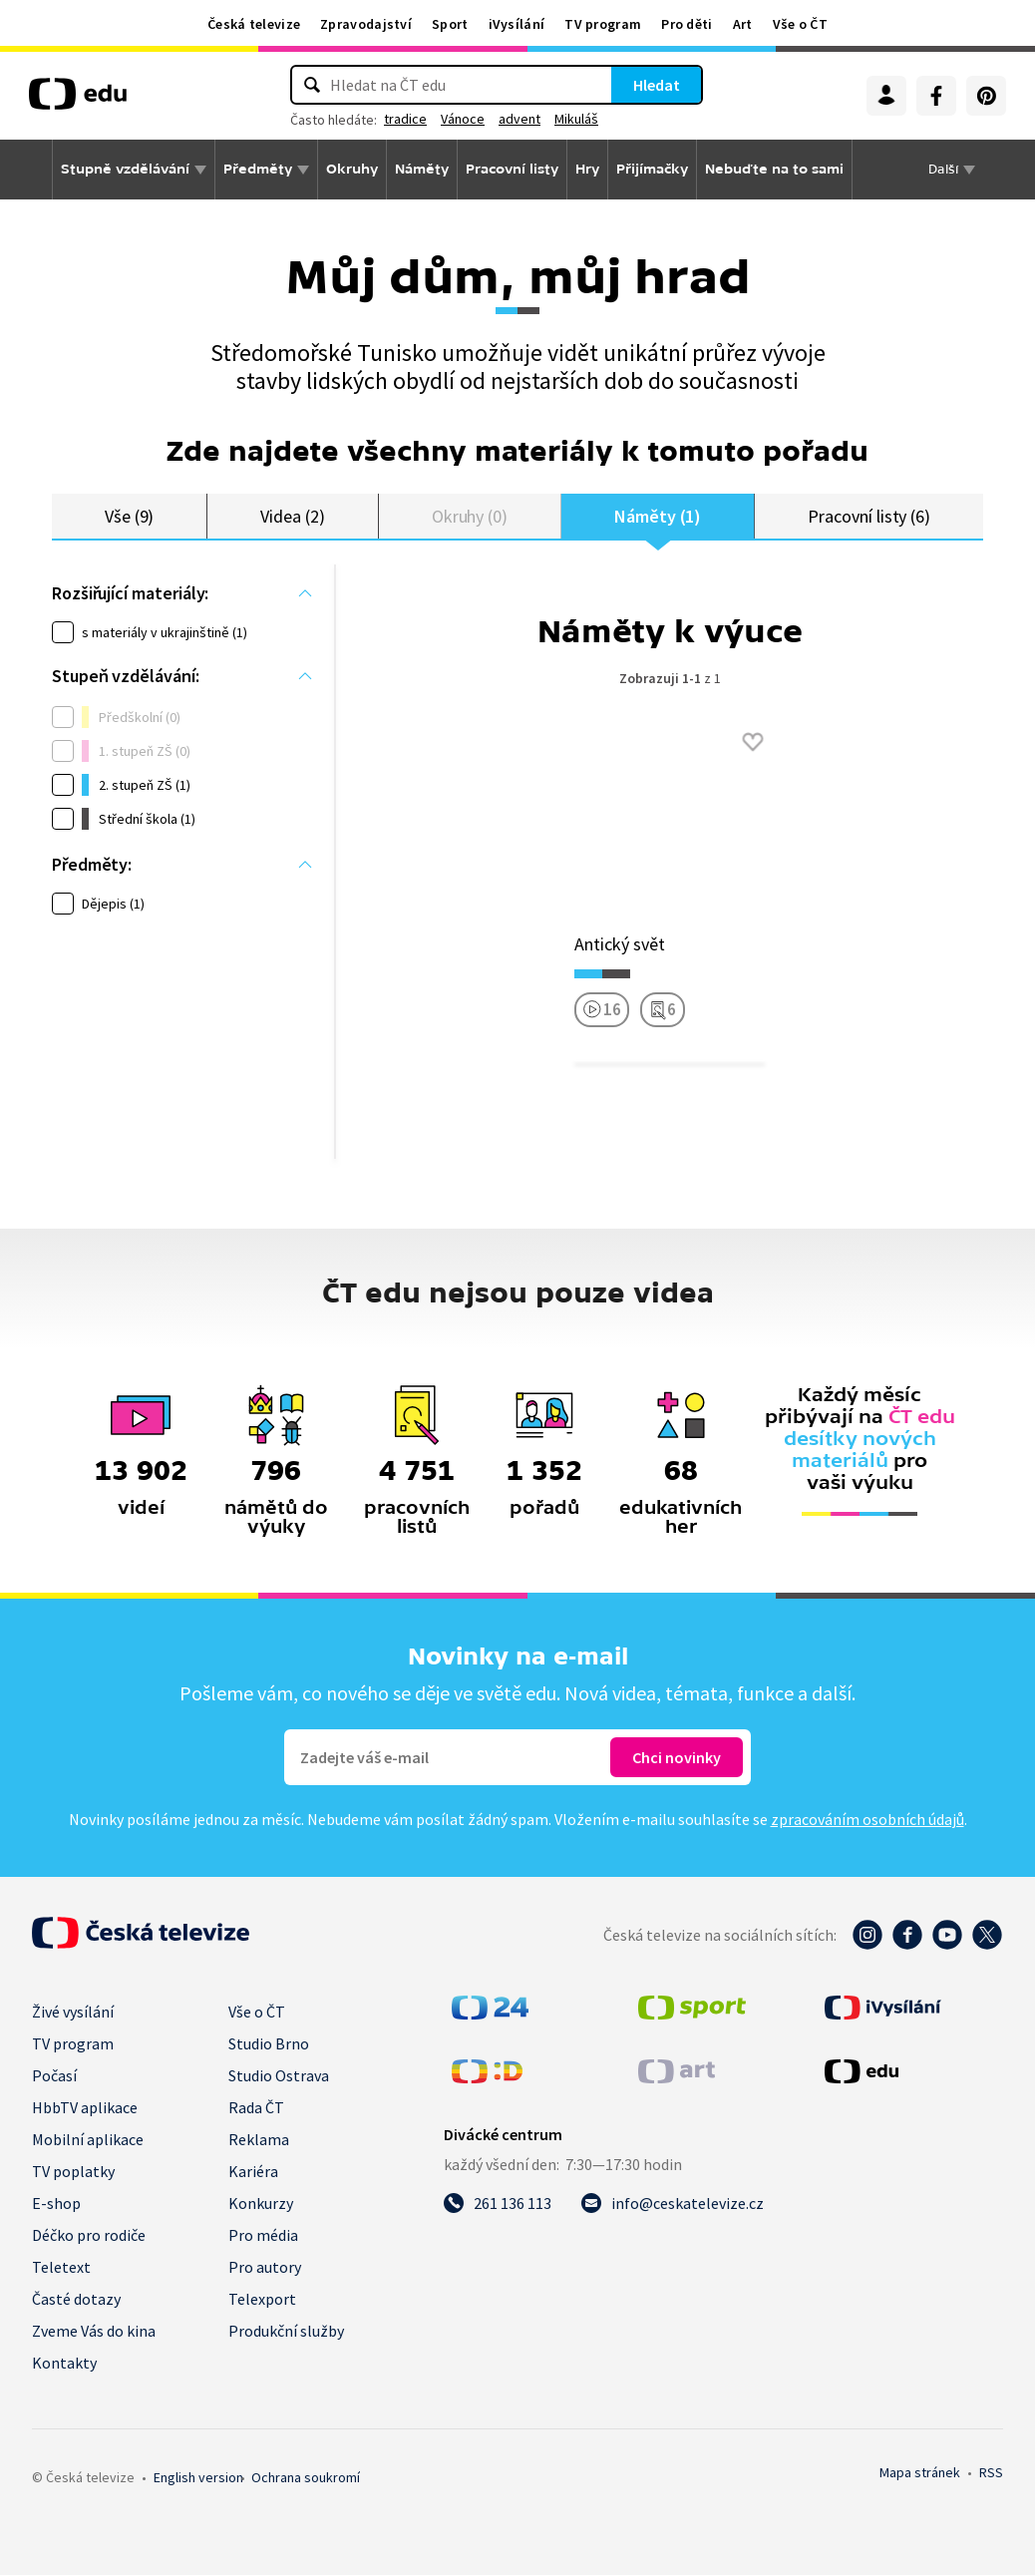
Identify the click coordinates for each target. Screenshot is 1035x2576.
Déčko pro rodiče (89, 2236)
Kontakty (64, 2364)
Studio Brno (268, 2044)
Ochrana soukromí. (305, 2478)
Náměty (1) (657, 516)
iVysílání (517, 24)
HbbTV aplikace (85, 2108)
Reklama (258, 2140)
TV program (602, 24)
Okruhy (352, 169)
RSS (991, 2473)
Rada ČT (256, 2108)
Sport (450, 24)
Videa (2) (292, 516)
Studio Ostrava (278, 2076)
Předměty (257, 169)
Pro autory (264, 2268)
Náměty (422, 169)
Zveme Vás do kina (94, 2332)
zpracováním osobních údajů (867, 1820)
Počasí (54, 2076)
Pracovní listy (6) (869, 516)
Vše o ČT (800, 24)
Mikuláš (576, 119)
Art (743, 24)
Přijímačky (652, 169)
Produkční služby (286, 2332)
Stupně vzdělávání (125, 169)
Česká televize (253, 24)
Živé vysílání (73, 2013)
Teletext (61, 2268)
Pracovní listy (512, 169)
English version (198, 2478)
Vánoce (463, 119)
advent (519, 119)
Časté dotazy (76, 2300)
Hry (587, 169)
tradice (405, 119)
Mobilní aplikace (88, 2140)
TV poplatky (73, 2172)
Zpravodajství (366, 24)
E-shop (56, 2204)
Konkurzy (260, 2204)
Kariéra (253, 2172)
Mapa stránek (919, 2473)
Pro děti (686, 24)
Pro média (263, 2236)
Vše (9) (130, 516)
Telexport (262, 2300)
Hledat (656, 85)
